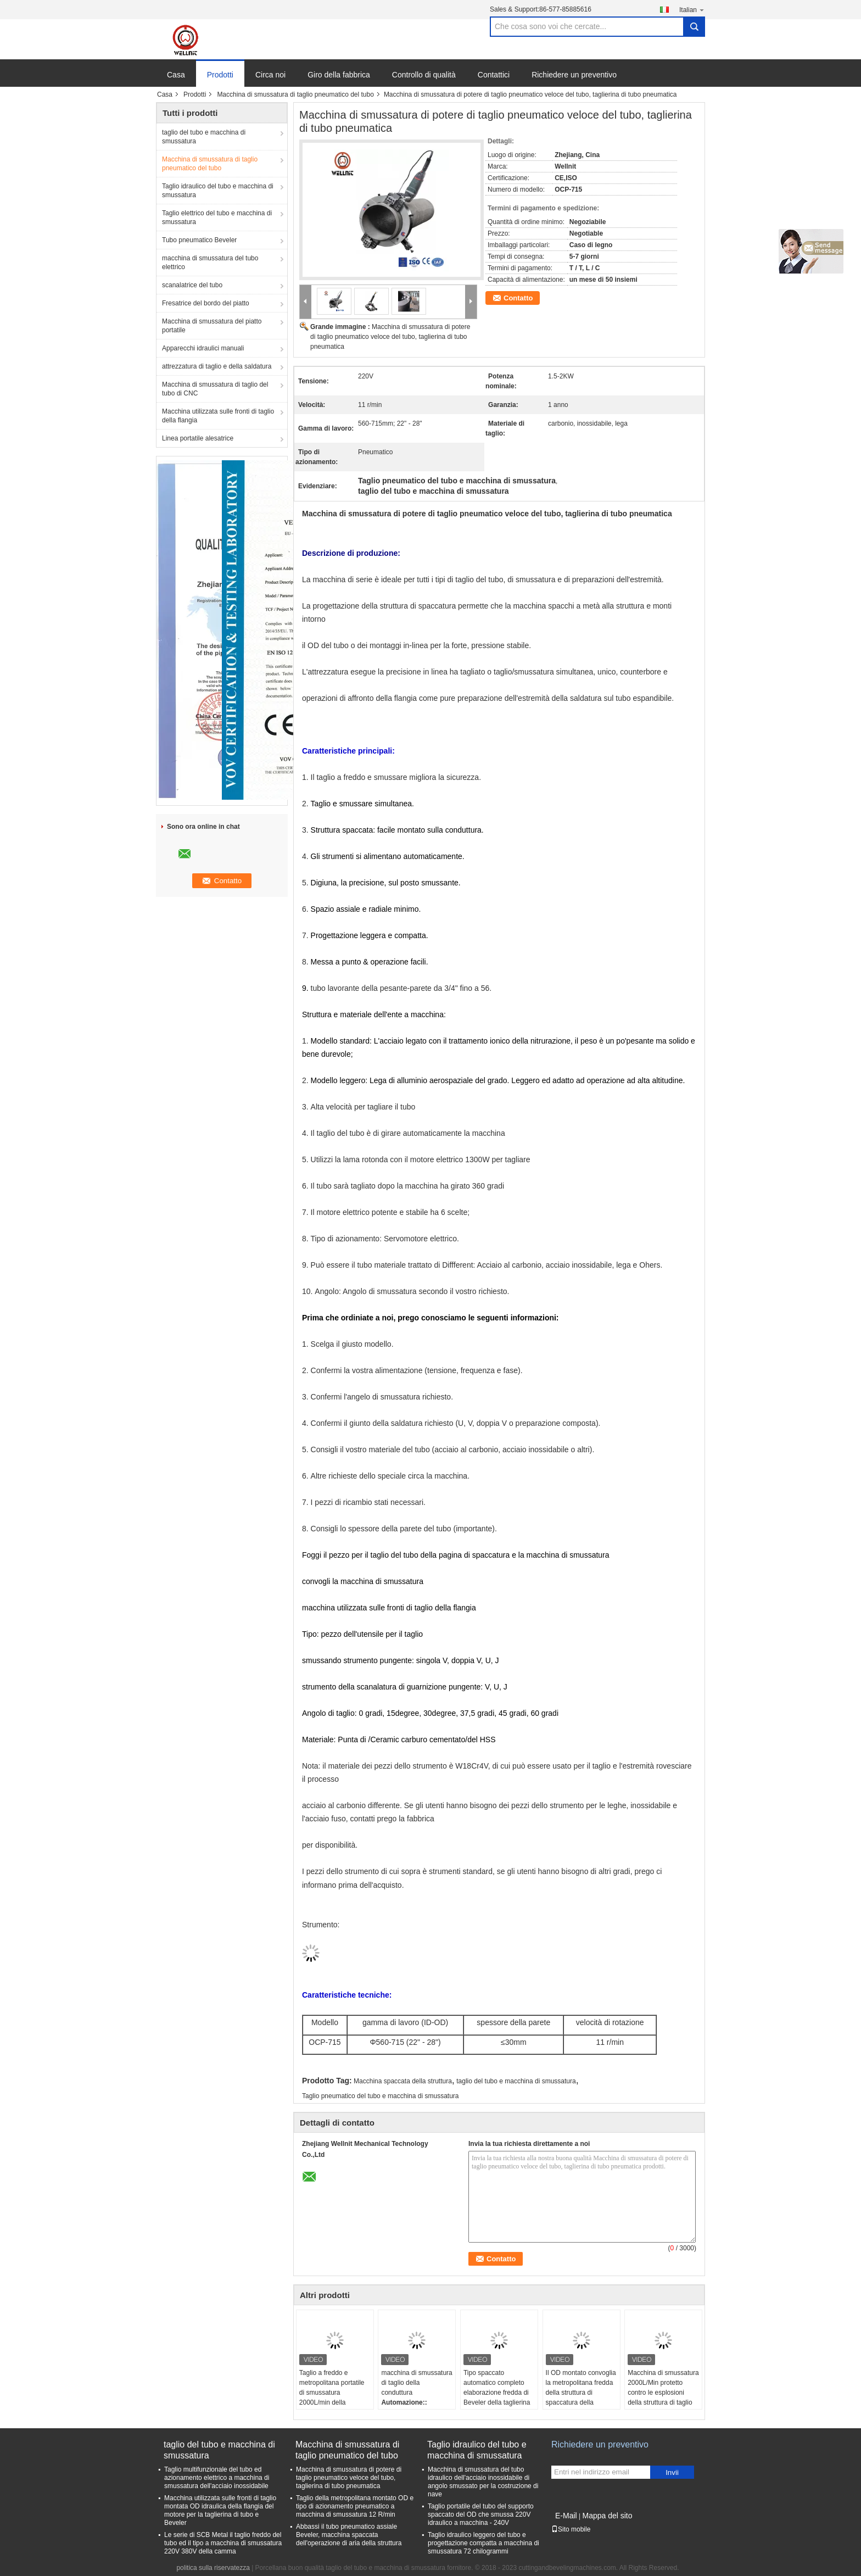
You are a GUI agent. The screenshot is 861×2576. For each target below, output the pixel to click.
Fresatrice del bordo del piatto (205, 303)
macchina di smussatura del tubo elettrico (210, 262)
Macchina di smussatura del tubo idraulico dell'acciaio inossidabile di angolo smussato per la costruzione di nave (483, 2482)
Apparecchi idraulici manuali (203, 348)
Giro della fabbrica (339, 74)
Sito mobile (570, 2529)
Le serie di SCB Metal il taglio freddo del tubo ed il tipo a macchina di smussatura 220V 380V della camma (223, 2543)
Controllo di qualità (424, 74)
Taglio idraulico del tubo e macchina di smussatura (217, 190)
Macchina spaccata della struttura (403, 2081)
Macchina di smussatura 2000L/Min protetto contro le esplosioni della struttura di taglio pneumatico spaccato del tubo (663, 2397)
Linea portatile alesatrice (197, 438)
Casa (176, 74)
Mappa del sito (607, 2515)
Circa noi (270, 74)
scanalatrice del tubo (192, 285)
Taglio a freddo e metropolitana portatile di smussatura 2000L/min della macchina (332, 2392)
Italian (692, 9)
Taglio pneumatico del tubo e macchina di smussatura (380, 2096)
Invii (672, 2472)
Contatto (518, 298)
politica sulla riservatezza (212, 2568)
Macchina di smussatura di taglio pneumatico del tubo (295, 94)
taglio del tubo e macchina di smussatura (203, 137)
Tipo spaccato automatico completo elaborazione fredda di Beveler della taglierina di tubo (496, 2392)
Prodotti (220, 74)
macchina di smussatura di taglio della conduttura (416, 2382)
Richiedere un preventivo (574, 74)
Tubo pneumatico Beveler (199, 240)
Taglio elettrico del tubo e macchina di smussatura (217, 217)
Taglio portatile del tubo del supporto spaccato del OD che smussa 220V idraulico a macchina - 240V (481, 2514)
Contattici (494, 74)
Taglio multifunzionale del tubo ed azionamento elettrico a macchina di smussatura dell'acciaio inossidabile (216, 2478)
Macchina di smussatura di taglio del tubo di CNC (215, 389)
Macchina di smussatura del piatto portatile (211, 325)
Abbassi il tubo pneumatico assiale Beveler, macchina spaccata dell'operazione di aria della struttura (348, 2535)
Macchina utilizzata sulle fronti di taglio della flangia (218, 416)
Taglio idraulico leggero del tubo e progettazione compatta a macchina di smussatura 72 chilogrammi (483, 2543)
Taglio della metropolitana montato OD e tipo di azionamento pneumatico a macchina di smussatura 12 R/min (354, 2506)
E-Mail (566, 2515)
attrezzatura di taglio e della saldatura (216, 366)
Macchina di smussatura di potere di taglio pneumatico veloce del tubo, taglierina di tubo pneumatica (390, 336)
